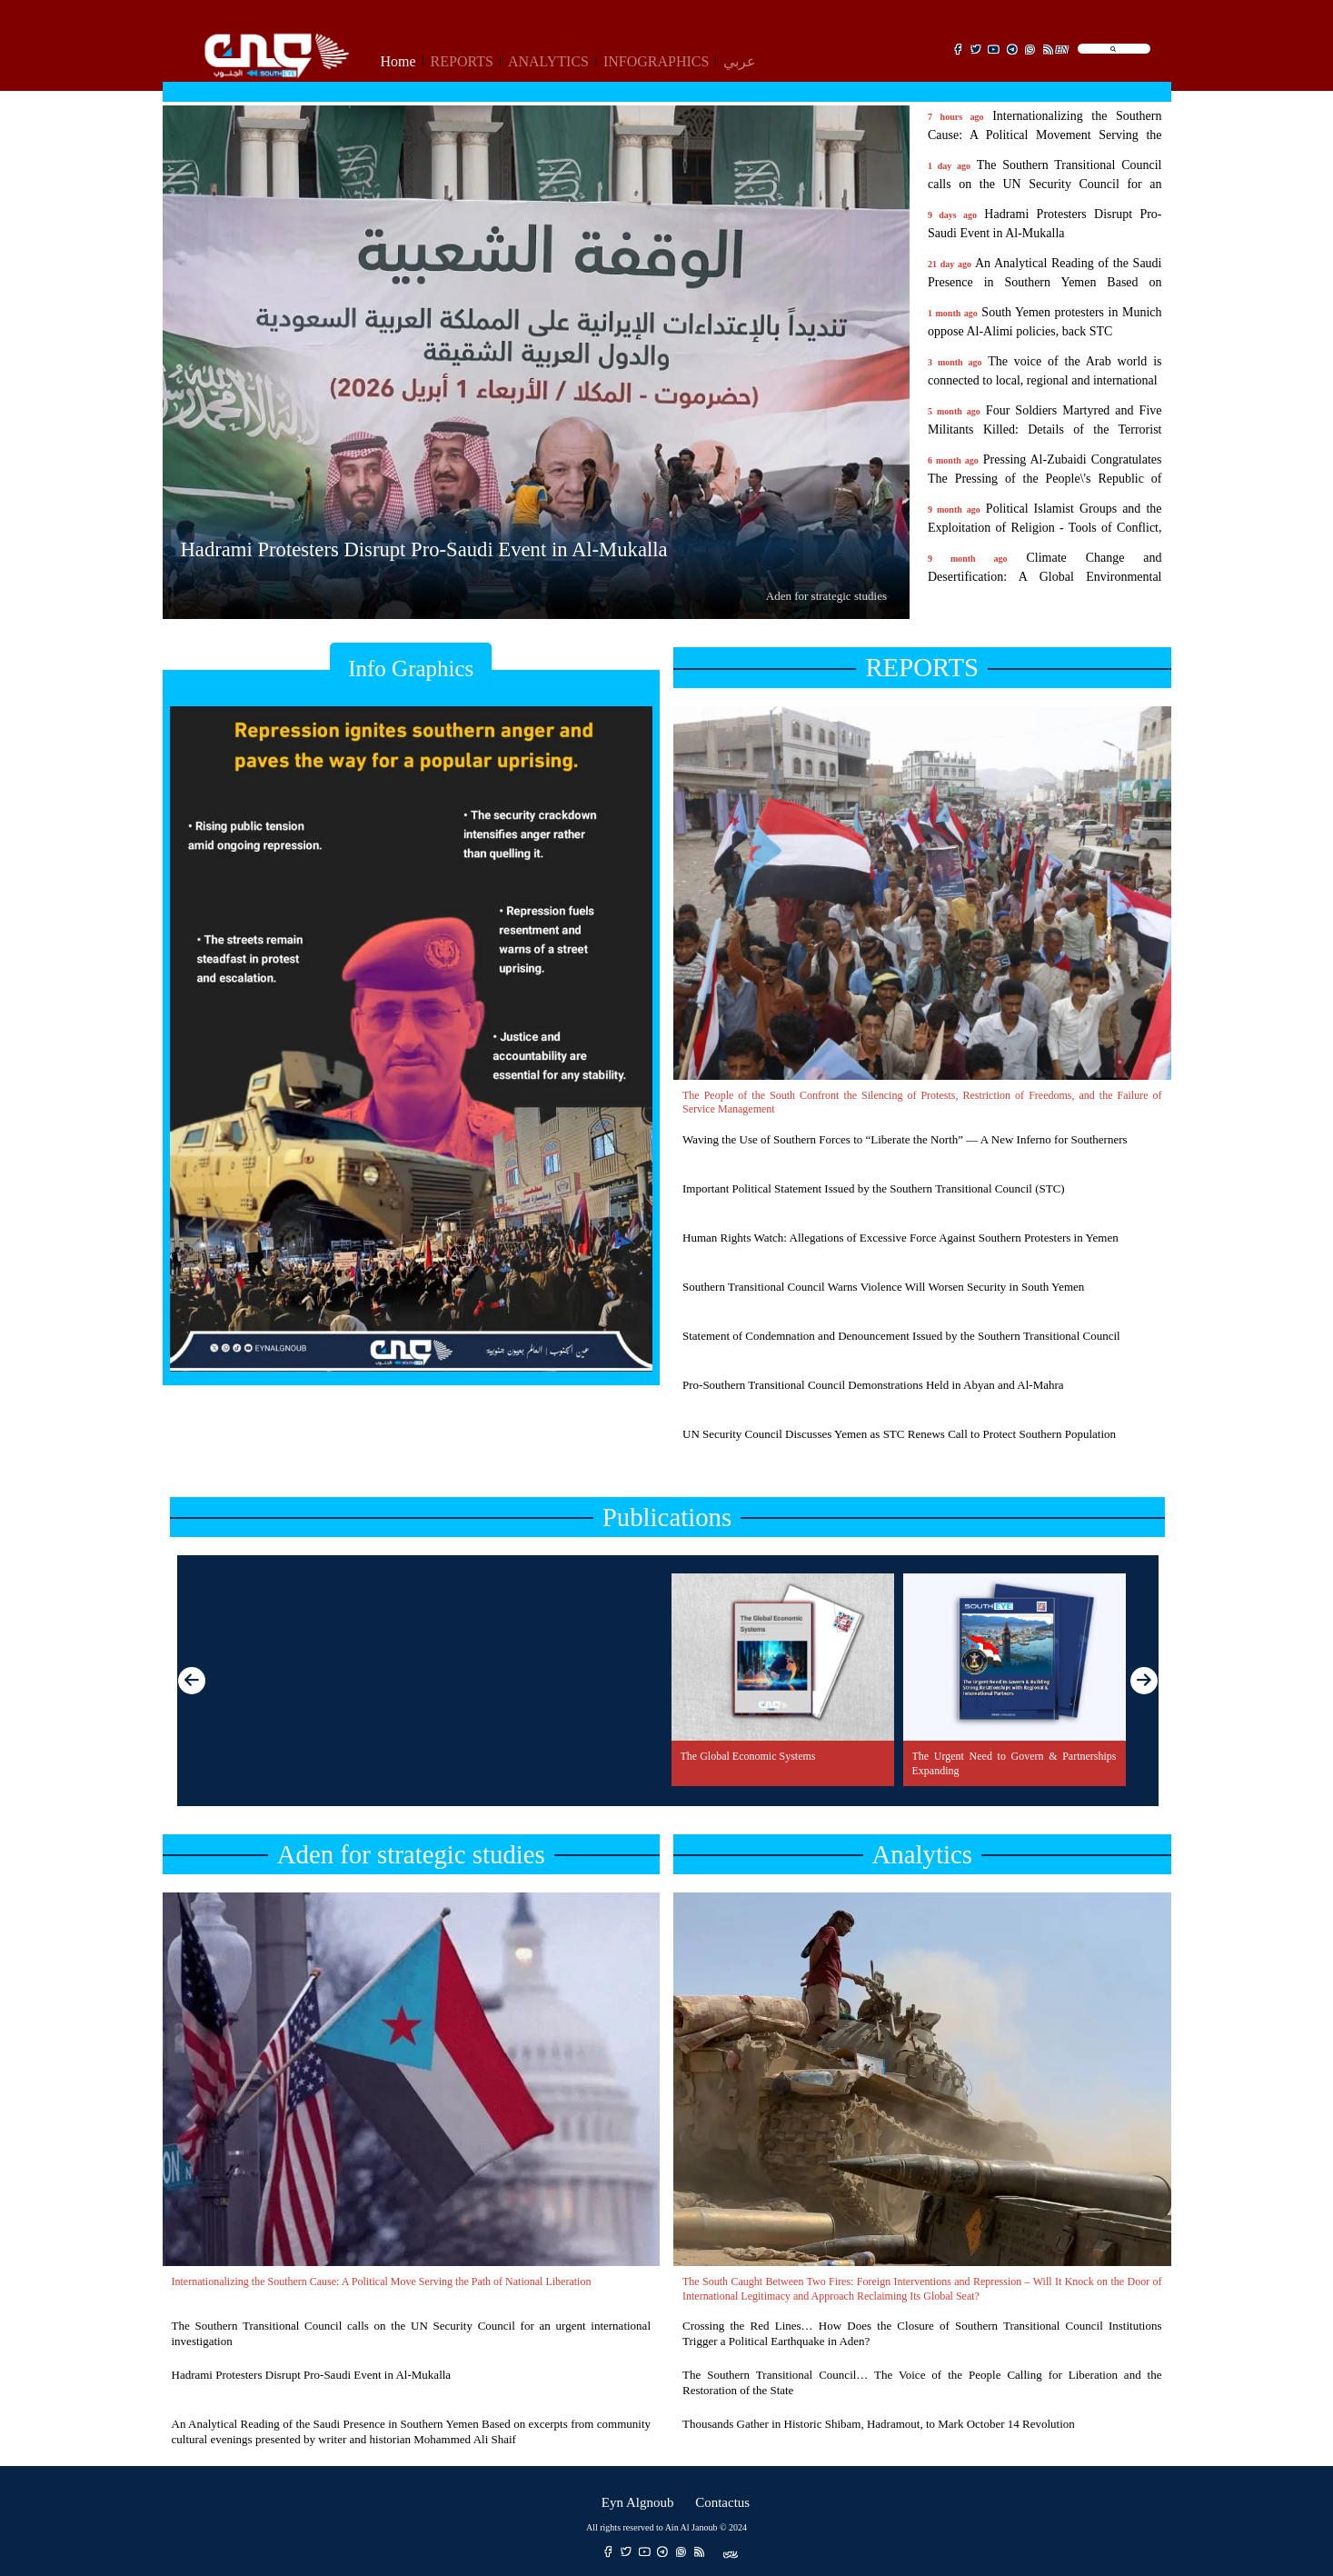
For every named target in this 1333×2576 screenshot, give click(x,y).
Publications (666, 1517)
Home (398, 61)
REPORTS (462, 61)
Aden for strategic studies (411, 1854)
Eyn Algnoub (638, 2500)
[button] (1144, 1680)
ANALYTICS (548, 61)
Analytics (922, 1854)
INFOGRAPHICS (656, 61)
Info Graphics (410, 668)
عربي (739, 61)
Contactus (722, 2500)
